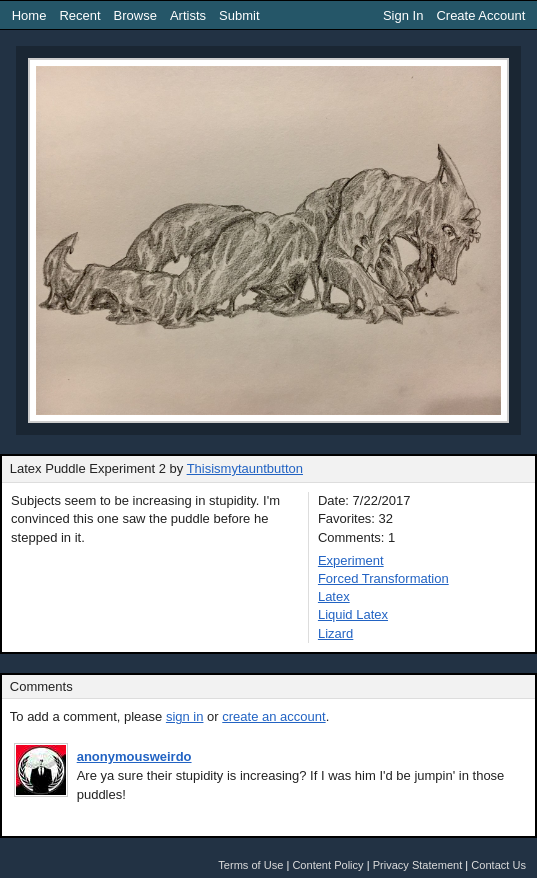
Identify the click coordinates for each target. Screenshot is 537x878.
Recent (79, 15)
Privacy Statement (418, 865)
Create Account (480, 15)
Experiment (351, 560)
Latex (334, 596)
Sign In (403, 15)
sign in (185, 716)
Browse (135, 15)
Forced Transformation (383, 578)
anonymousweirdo (134, 756)
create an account (273, 716)
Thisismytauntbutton (245, 468)
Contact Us (498, 865)
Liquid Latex (353, 614)
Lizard (335, 633)
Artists (188, 15)
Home (29, 15)
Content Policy (327, 865)
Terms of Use (250, 865)
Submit (239, 15)
